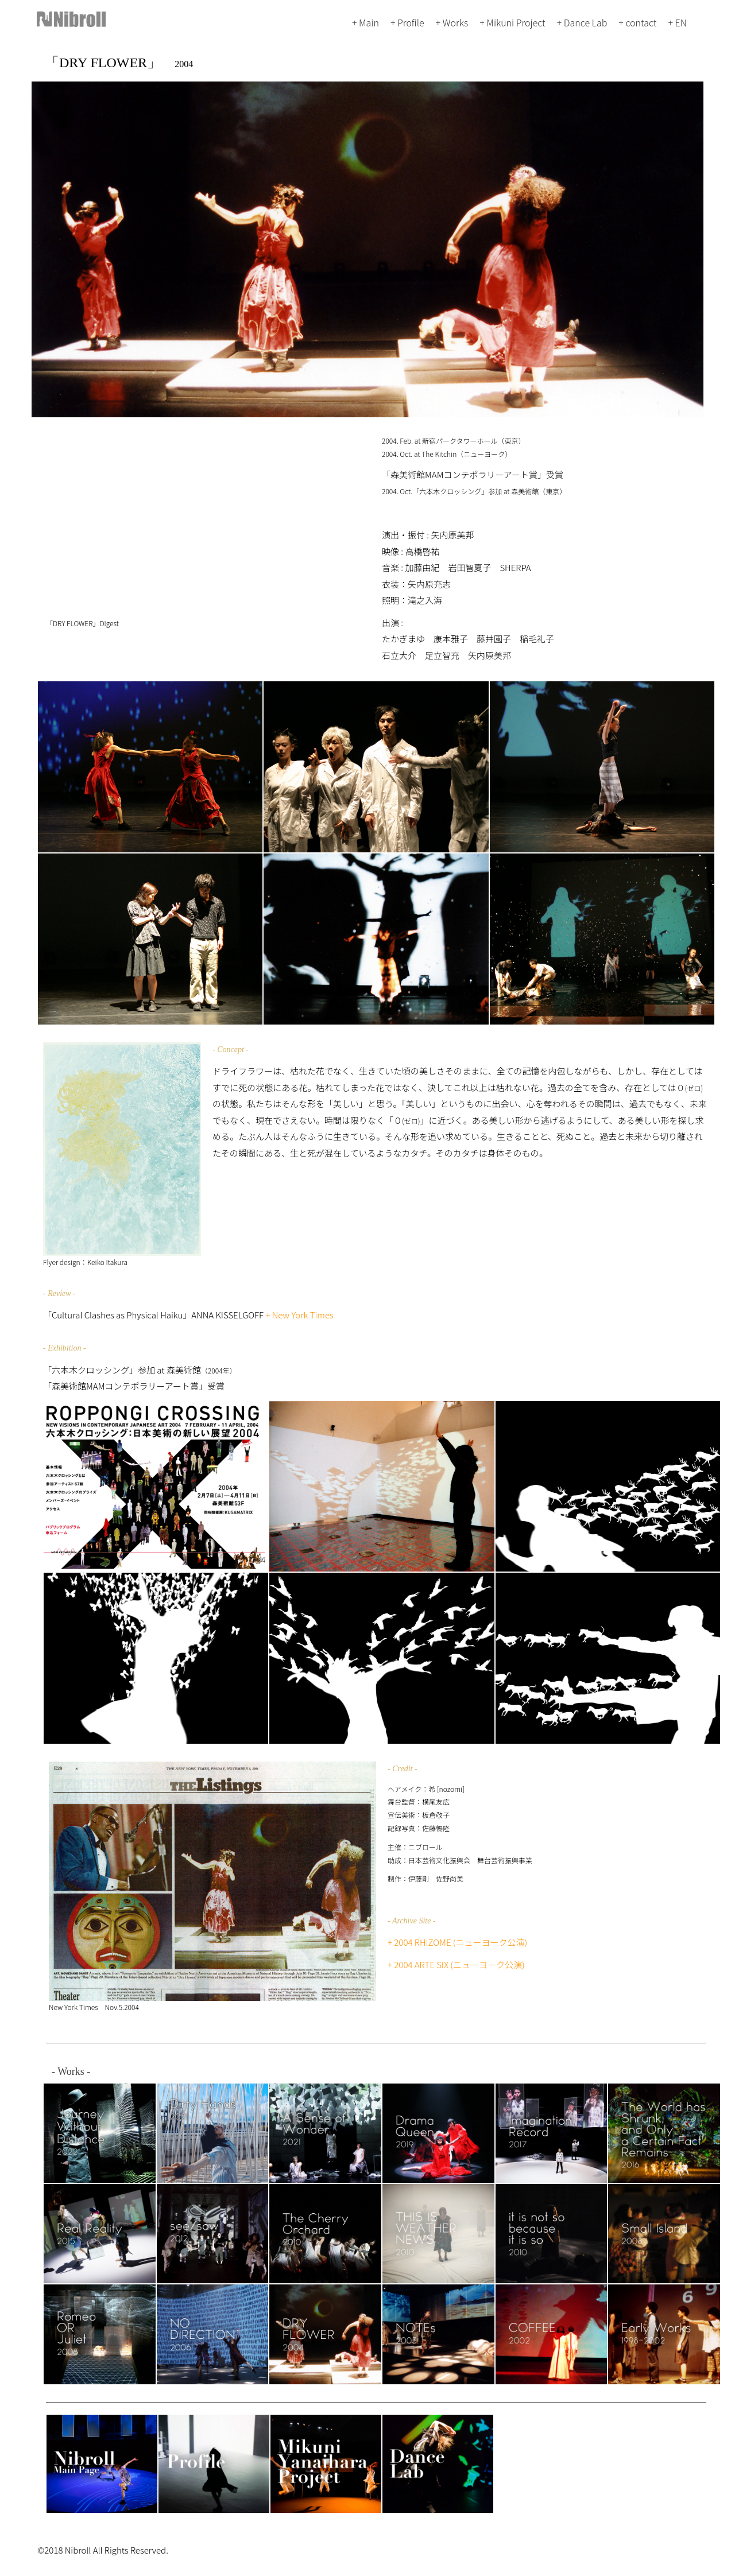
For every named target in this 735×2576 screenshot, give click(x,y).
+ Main (365, 22)
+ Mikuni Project (512, 22)
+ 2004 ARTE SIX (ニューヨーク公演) (456, 1964)
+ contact (637, 22)
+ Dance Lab (582, 22)
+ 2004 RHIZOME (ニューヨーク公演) (457, 1942)
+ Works (452, 22)
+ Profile (407, 22)
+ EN (677, 22)
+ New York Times (299, 1315)
